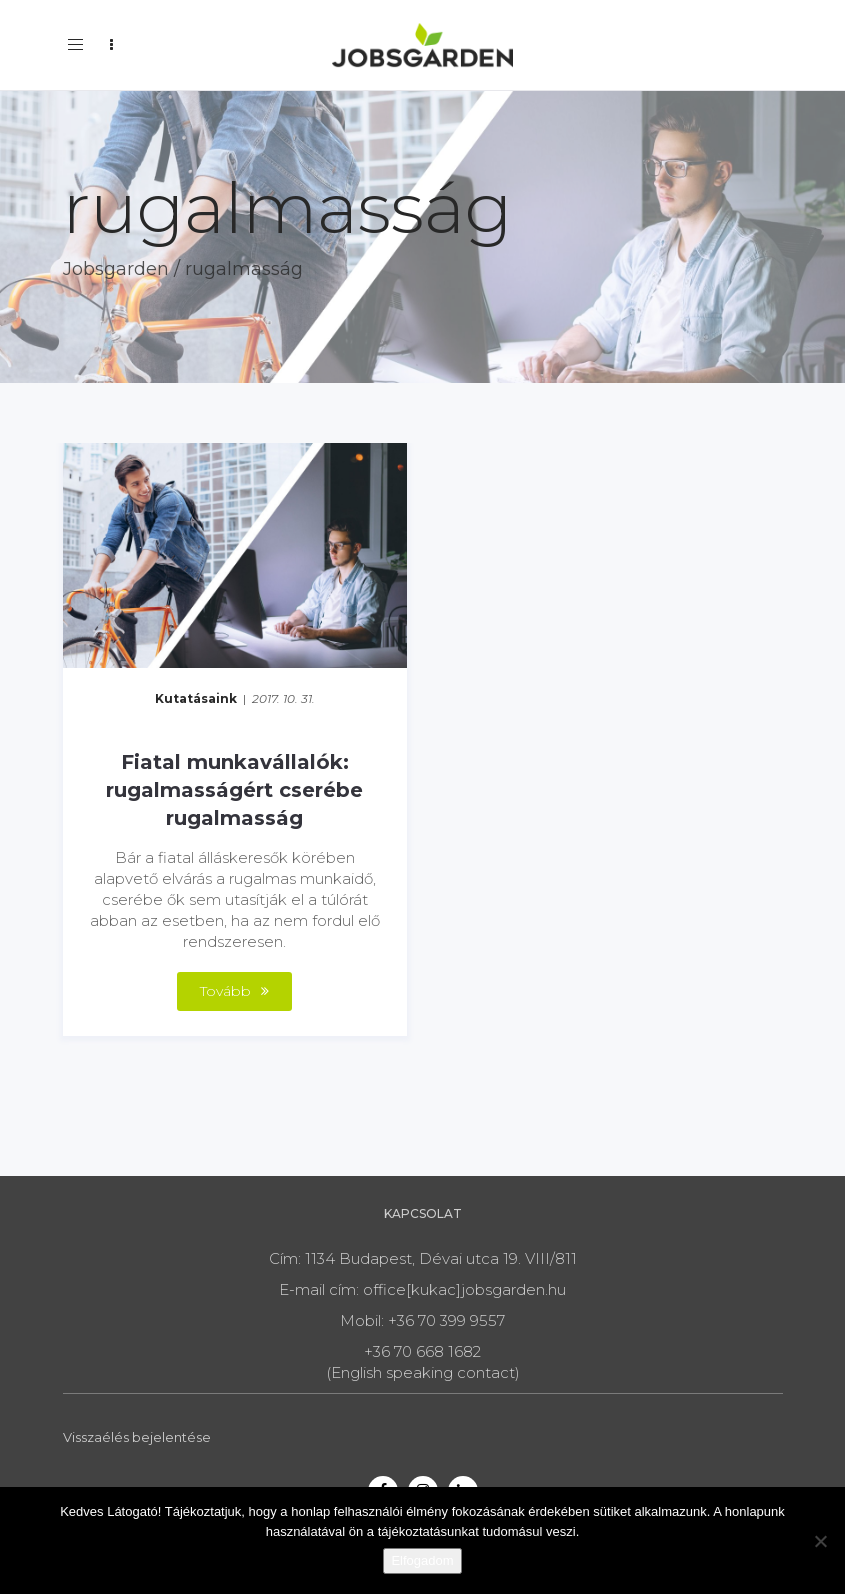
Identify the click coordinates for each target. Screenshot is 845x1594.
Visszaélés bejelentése (137, 1437)
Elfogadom (422, 1560)
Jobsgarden (116, 269)
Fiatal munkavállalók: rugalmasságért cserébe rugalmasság (234, 790)
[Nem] (820, 1541)
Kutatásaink (196, 698)
